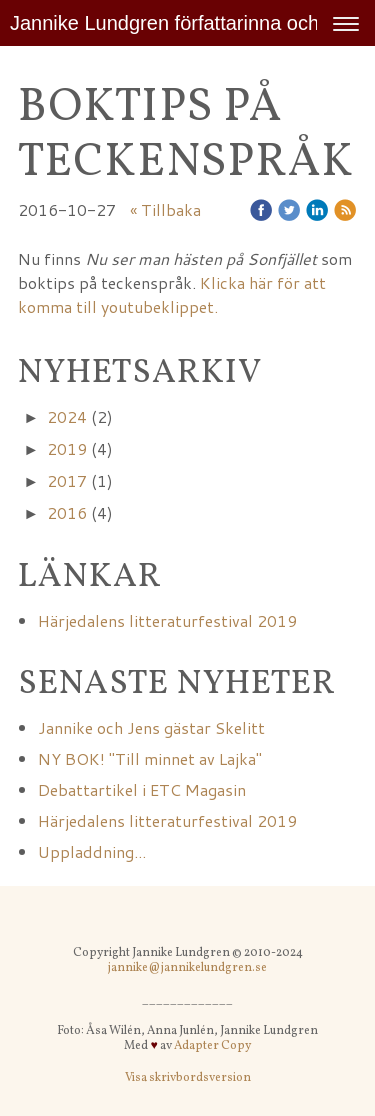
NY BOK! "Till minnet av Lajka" (152, 758)
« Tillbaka (165, 209)
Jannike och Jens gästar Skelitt (151, 727)
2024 (67, 416)
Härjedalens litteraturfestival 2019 (167, 620)
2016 (67, 512)
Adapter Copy (212, 1046)
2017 (67, 480)
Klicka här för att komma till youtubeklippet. (172, 294)
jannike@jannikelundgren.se (187, 968)
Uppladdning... (92, 851)
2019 (67, 448)
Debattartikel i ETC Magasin (142, 789)
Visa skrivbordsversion (188, 1078)
